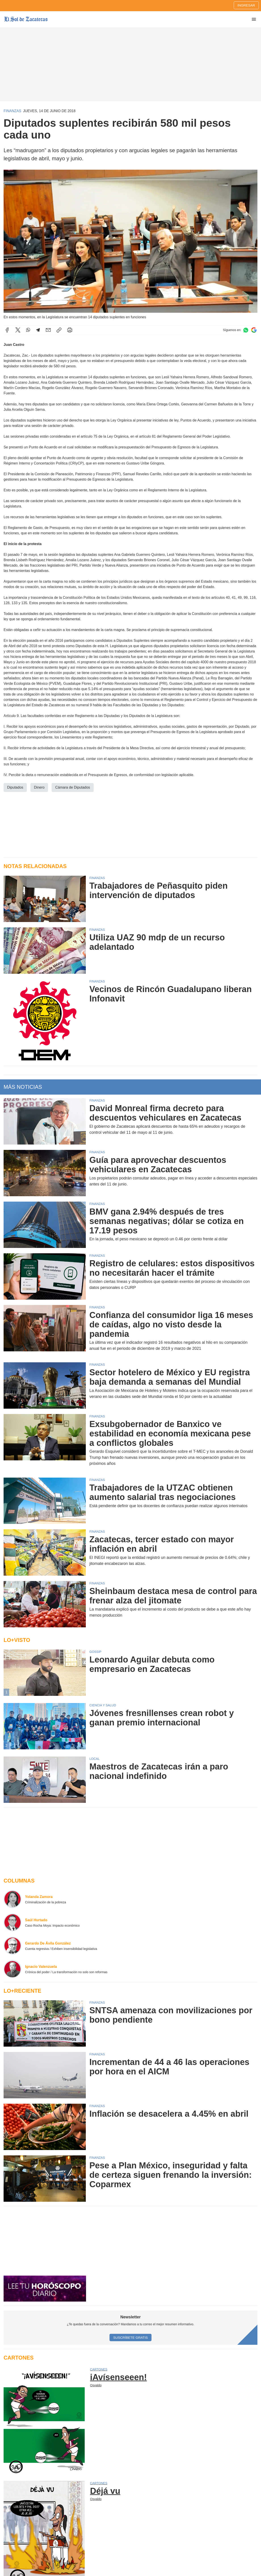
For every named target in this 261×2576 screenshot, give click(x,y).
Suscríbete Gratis (130, 2337)
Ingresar (246, 5)
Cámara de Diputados (72, 787)
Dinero (39, 787)
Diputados (15, 787)
